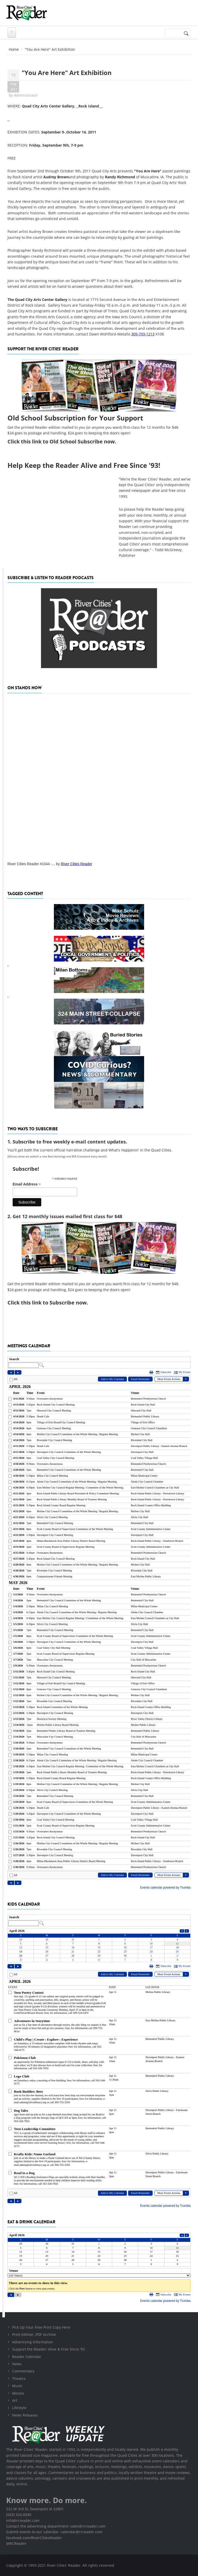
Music (17, 2385)
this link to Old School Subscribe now (68, 441)
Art (14, 2400)
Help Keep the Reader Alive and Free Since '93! (83, 465)
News (17, 2363)
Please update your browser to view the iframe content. (99, 1363)
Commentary (23, 2371)
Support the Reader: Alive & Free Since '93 (48, 2349)
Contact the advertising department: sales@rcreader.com (55, 2526)
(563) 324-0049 (18, 2514)
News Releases (25, 2415)
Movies (18, 2393)
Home (14, 49)
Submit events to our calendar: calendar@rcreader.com (54, 2531)
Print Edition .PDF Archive (34, 2334)
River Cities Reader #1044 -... (31, 864)
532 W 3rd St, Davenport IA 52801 (35, 2508)
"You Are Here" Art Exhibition (67, 72)
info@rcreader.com (22, 2520)
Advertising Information (32, 2341)
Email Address (27, 1184)
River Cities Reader (76, 864)
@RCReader (16, 2543)
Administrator (26, 95)
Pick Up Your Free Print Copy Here (41, 2327)
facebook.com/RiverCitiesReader (34, 2537)
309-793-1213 (142, 334)
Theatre (19, 2378)
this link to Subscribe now (54, 1302)
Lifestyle (19, 2407)
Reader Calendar (26, 2356)
